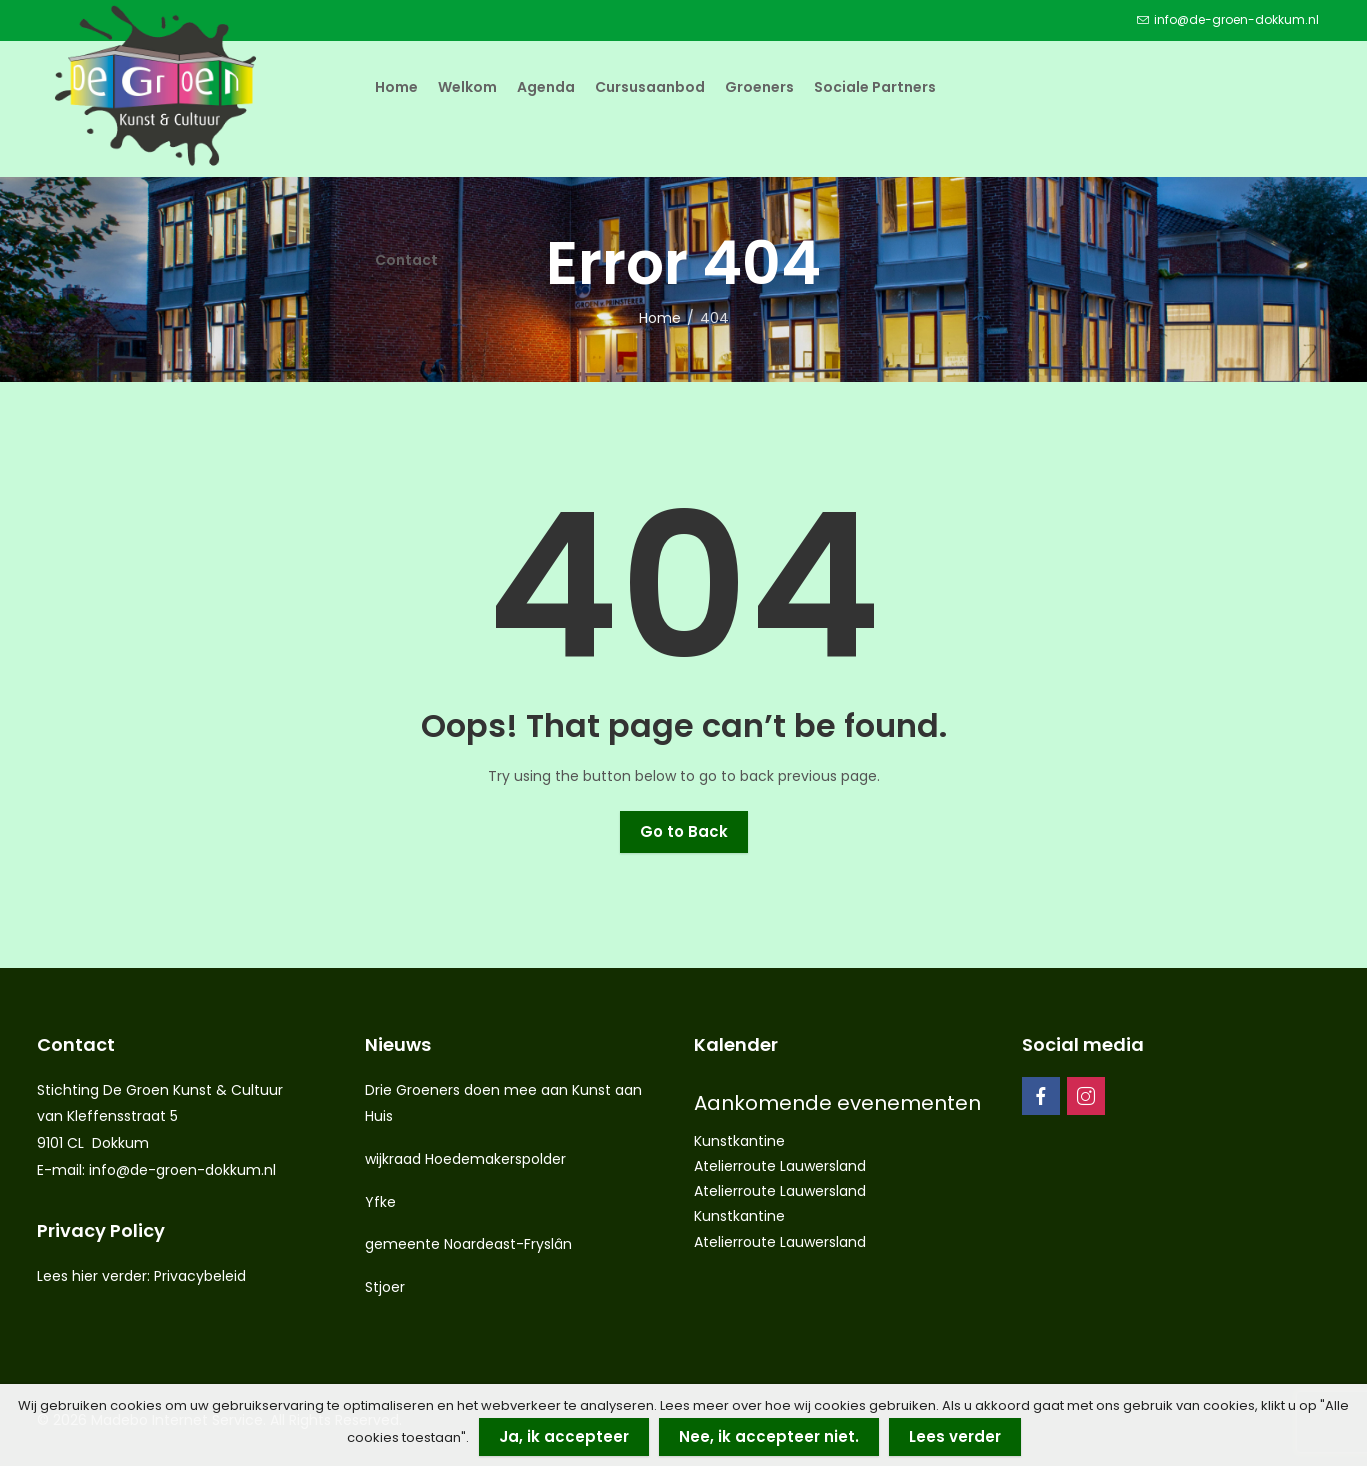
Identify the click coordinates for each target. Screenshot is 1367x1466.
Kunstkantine (739, 1141)
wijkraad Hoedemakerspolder (465, 1159)
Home (660, 318)
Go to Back (684, 831)
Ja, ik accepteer (564, 1436)
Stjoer (385, 1287)
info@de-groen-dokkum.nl (182, 1170)
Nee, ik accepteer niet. (769, 1436)
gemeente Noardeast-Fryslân (468, 1244)
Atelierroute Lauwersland (780, 1166)
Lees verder (955, 1436)
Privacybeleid (200, 1276)
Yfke (380, 1202)
